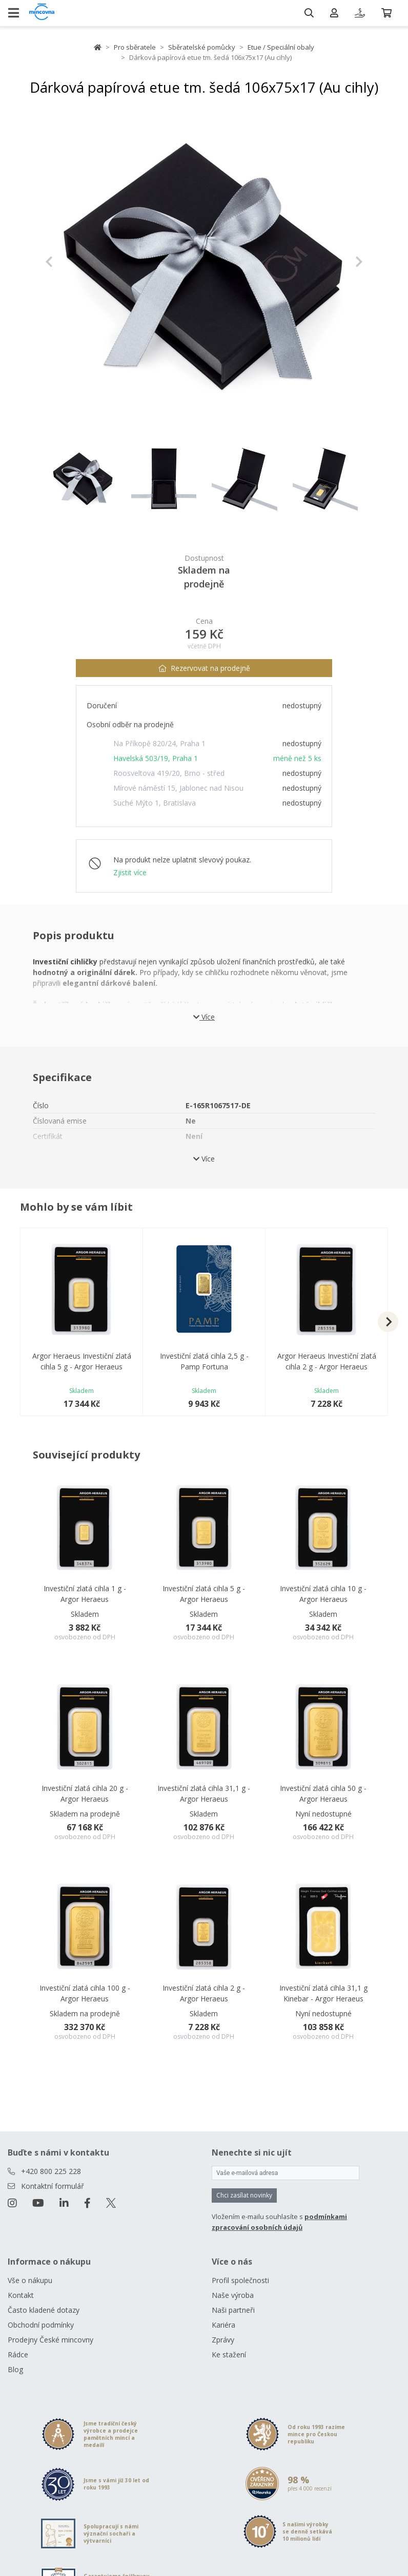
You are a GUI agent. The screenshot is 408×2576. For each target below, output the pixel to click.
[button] (69, 261)
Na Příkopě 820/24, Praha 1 (159, 743)
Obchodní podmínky (41, 2325)
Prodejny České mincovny (50, 2340)
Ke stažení (229, 2354)
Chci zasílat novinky (244, 2195)
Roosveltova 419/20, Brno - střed (169, 773)
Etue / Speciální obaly (281, 47)
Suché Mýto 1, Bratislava (154, 803)
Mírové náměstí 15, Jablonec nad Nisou (178, 788)
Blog (15, 2369)
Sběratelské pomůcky (201, 47)
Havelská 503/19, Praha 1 (155, 758)
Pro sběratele (135, 47)
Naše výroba (233, 2295)
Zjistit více (130, 872)
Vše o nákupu (30, 2280)
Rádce (18, 2354)
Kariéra (223, 2325)
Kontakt (21, 2295)
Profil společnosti (240, 2280)
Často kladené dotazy (43, 2310)
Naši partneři (233, 2310)
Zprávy (223, 2340)
